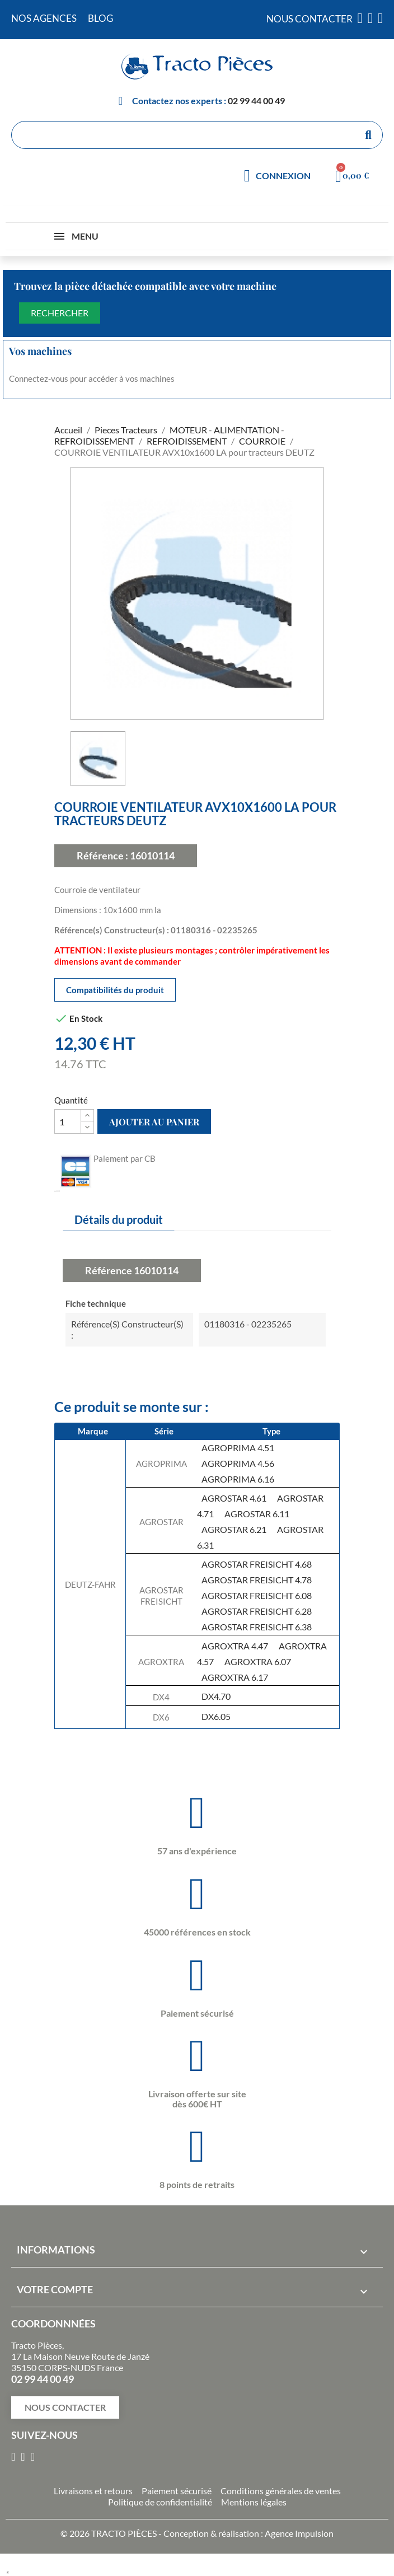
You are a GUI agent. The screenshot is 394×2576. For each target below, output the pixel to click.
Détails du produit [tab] (118, 1219)
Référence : (102, 855)
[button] (65, 2407)
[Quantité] (67, 1121)
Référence (108, 1270)
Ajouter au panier (154, 1122)
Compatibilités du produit (115, 990)
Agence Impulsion (299, 2533)
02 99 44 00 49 (256, 100)
